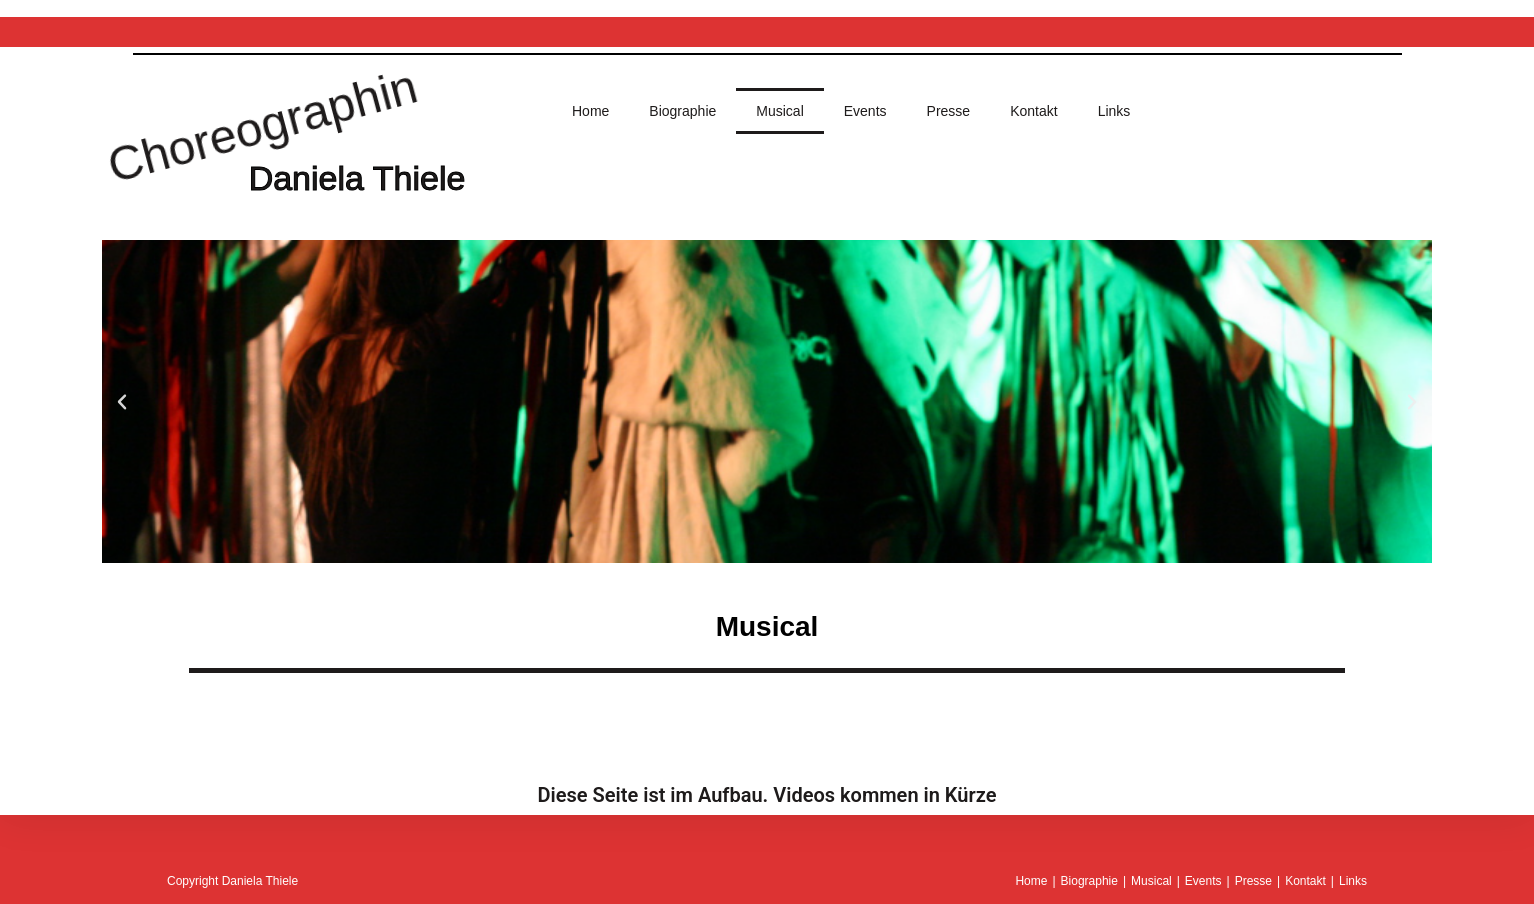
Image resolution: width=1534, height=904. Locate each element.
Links (1114, 111)
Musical (779, 111)
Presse (949, 111)
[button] (122, 402)
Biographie (682, 111)
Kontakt (1033, 111)
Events (865, 111)
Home (590, 111)
